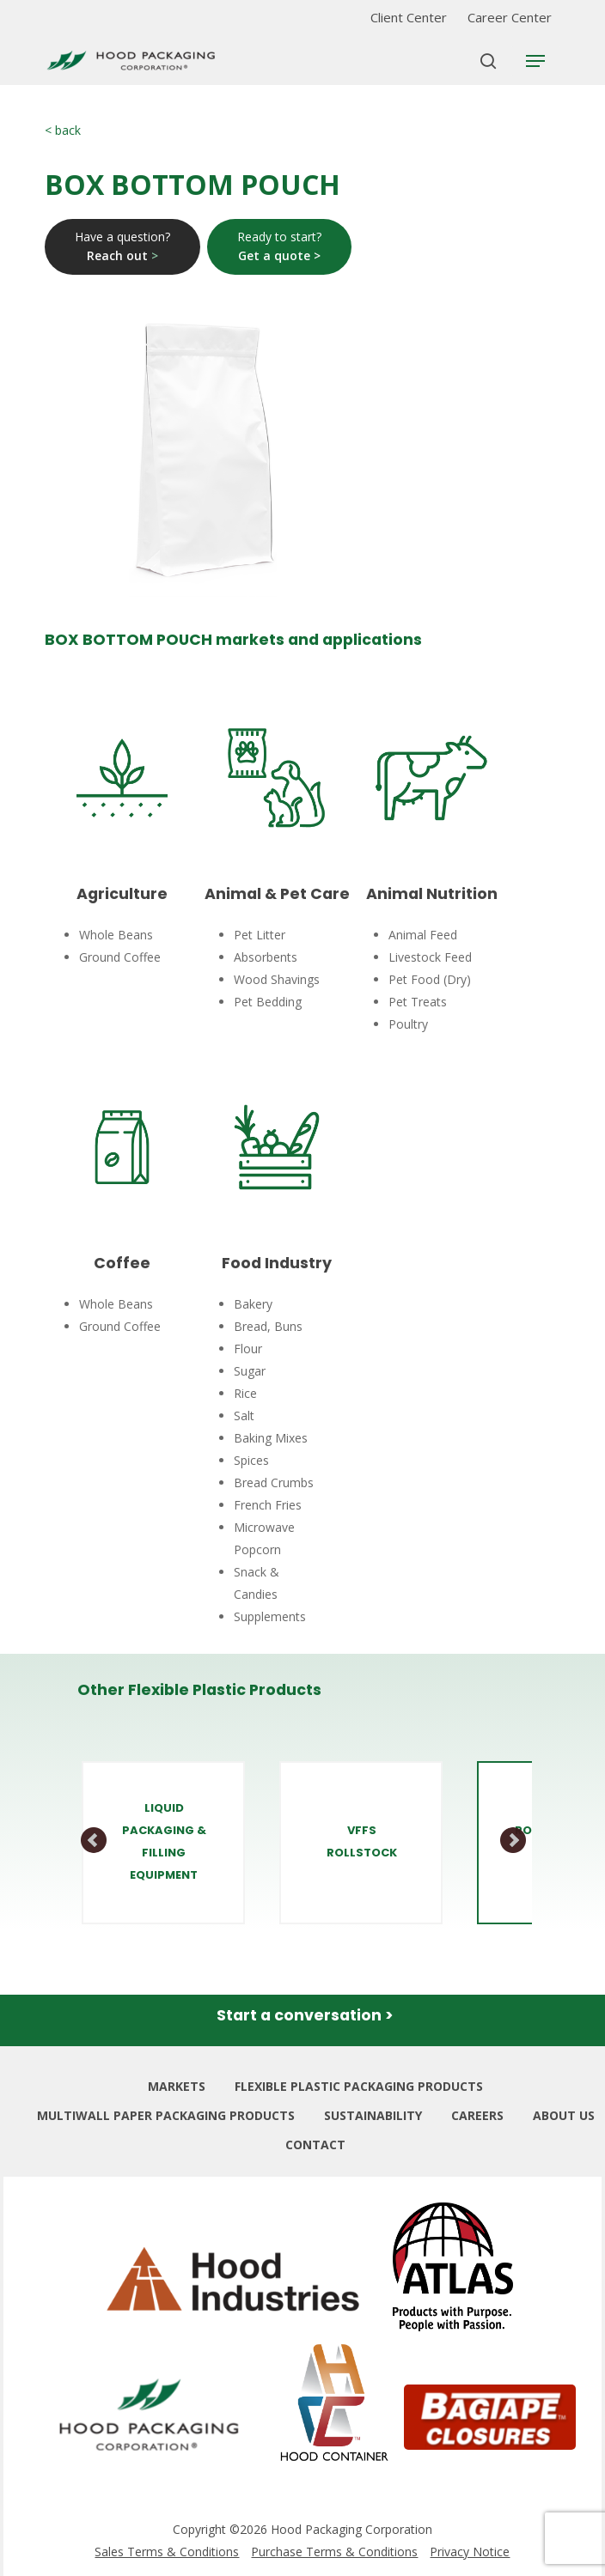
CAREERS (477, 2115)
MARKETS (176, 2086)
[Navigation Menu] (535, 61)
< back (63, 130)
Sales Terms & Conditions (167, 2551)
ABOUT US (564, 2115)
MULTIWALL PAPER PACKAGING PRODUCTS (166, 2115)
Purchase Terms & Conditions (334, 2551)
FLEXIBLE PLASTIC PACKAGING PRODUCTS (359, 2086)
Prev (94, 1841)
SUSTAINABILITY (373, 2115)
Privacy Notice (470, 2551)
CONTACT (315, 2144)
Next (513, 1841)
